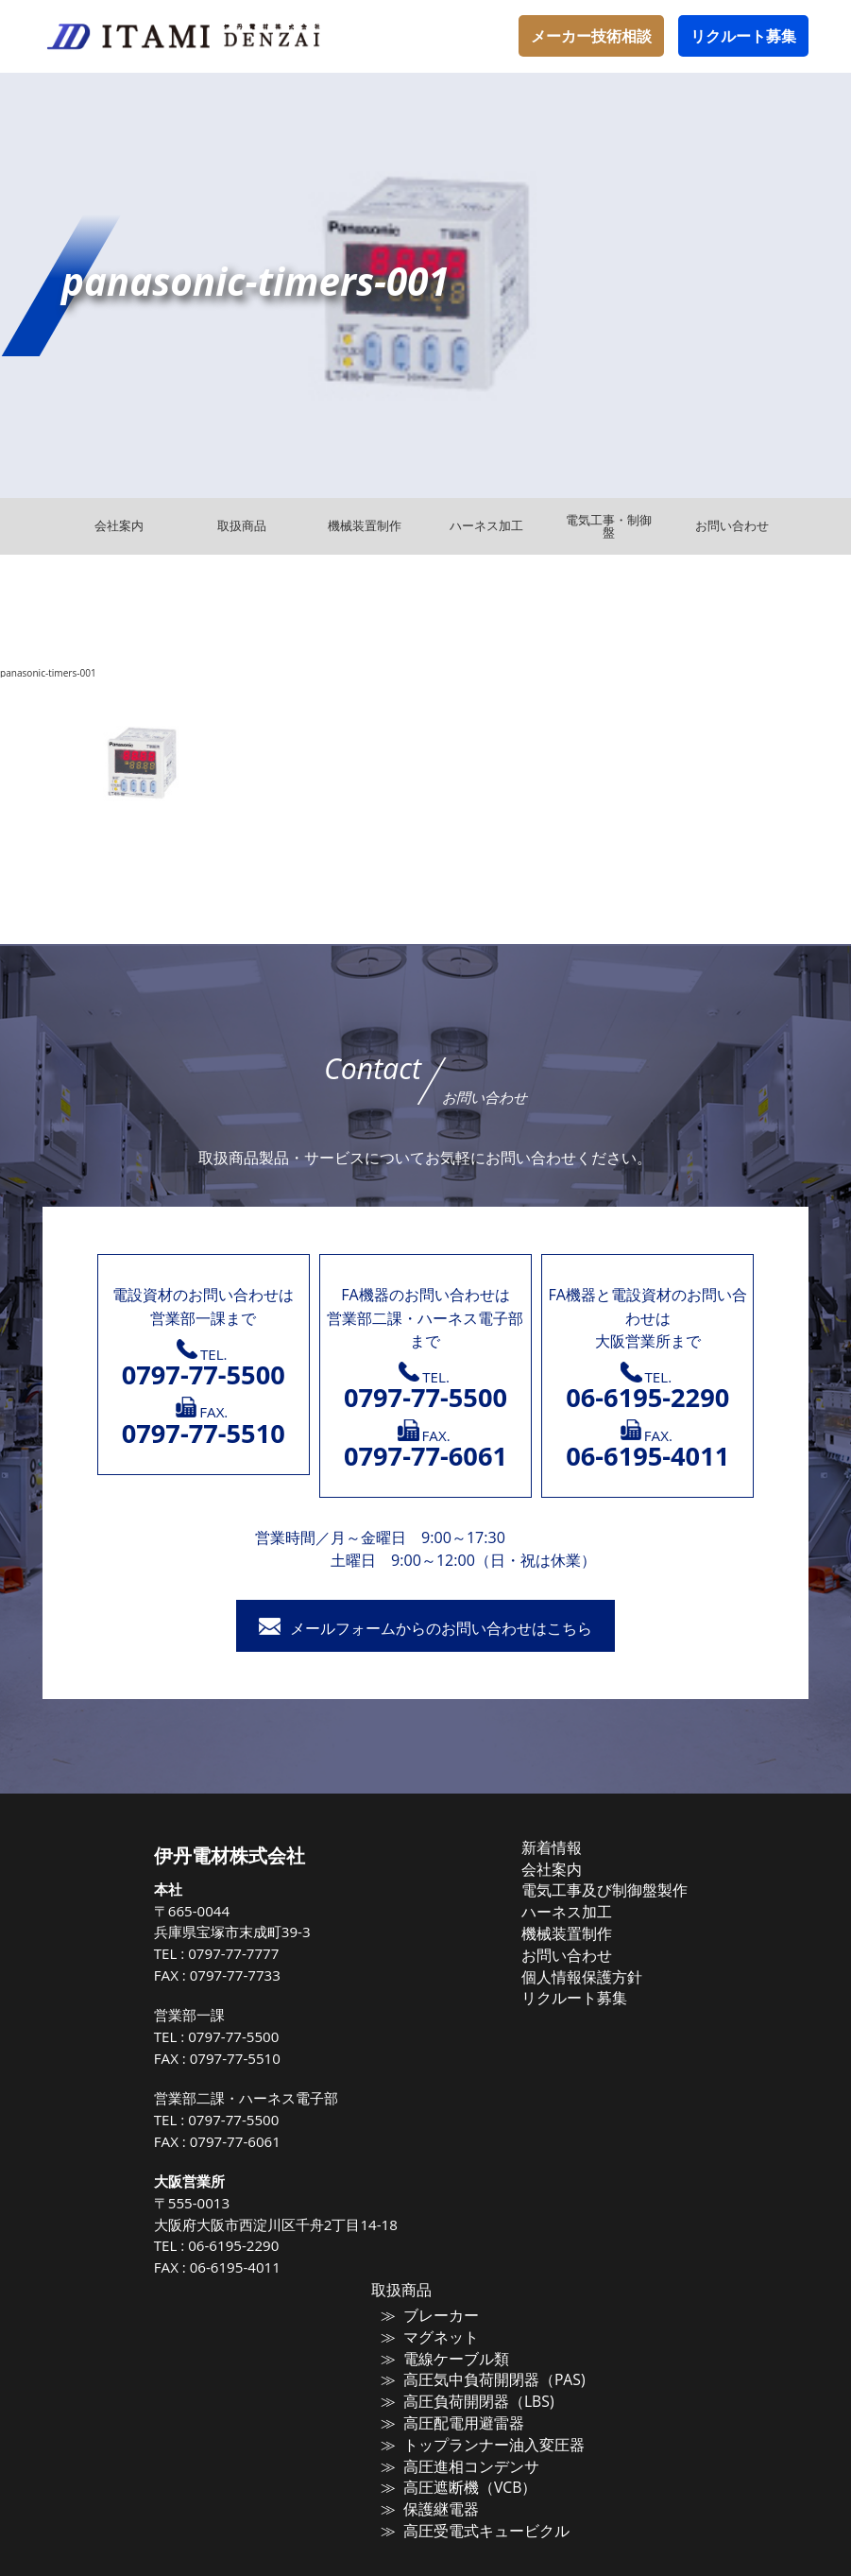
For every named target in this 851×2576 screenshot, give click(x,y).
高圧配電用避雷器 (466, 2415)
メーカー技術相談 (591, 36)
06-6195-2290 (258, 2245)
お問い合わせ (574, 1947)
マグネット (448, 2335)
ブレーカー (448, 2315)
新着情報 (562, 1847)
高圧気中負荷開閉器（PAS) (491, 2374)
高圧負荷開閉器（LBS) (478, 2395)
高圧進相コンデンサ (472, 2455)
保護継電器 (448, 2494)
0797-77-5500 (258, 2036)
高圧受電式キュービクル (485, 2515)
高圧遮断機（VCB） (472, 2474)
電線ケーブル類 (460, 2354)
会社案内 (562, 1867)
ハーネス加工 (574, 1906)
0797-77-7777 (258, 1953)
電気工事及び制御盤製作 (604, 1887)
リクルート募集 (743, 36)
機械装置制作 (574, 1926)
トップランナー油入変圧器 (491, 2435)
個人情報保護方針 (586, 1967)
